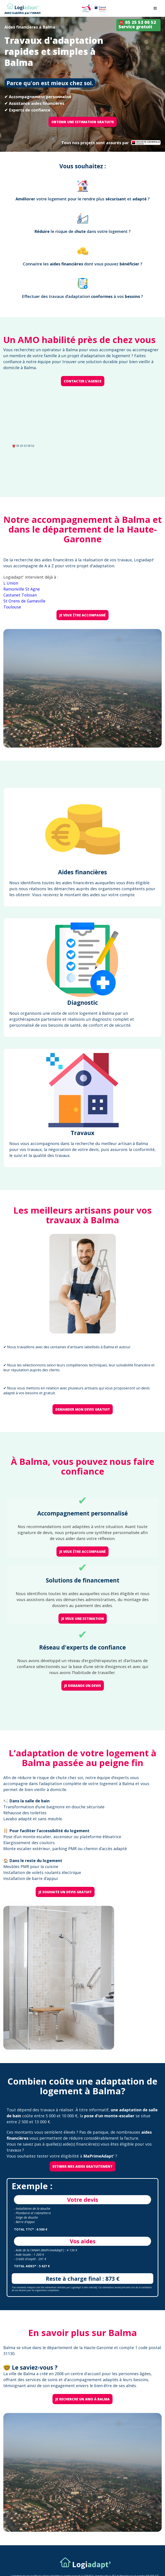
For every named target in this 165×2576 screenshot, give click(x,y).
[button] (155, 8)
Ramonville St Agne (21, 589)
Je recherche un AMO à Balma (82, 2399)
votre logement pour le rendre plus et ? (83, 198)
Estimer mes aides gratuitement (82, 2166)
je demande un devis (82, 1685)
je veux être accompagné (82, 615)
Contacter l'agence (82, 381)
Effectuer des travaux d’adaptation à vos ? (82, 296)
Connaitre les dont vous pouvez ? (82, 264)
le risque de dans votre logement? (82, 231)
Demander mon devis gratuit (82, 1409)
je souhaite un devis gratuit (65, 1892)
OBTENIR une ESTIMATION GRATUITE (82, 122)
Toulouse (12, 607)
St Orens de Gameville (24, 601)
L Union (10, 583)
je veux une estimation (82, 1618)
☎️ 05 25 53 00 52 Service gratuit (137, 24)
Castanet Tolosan (20, 595)
